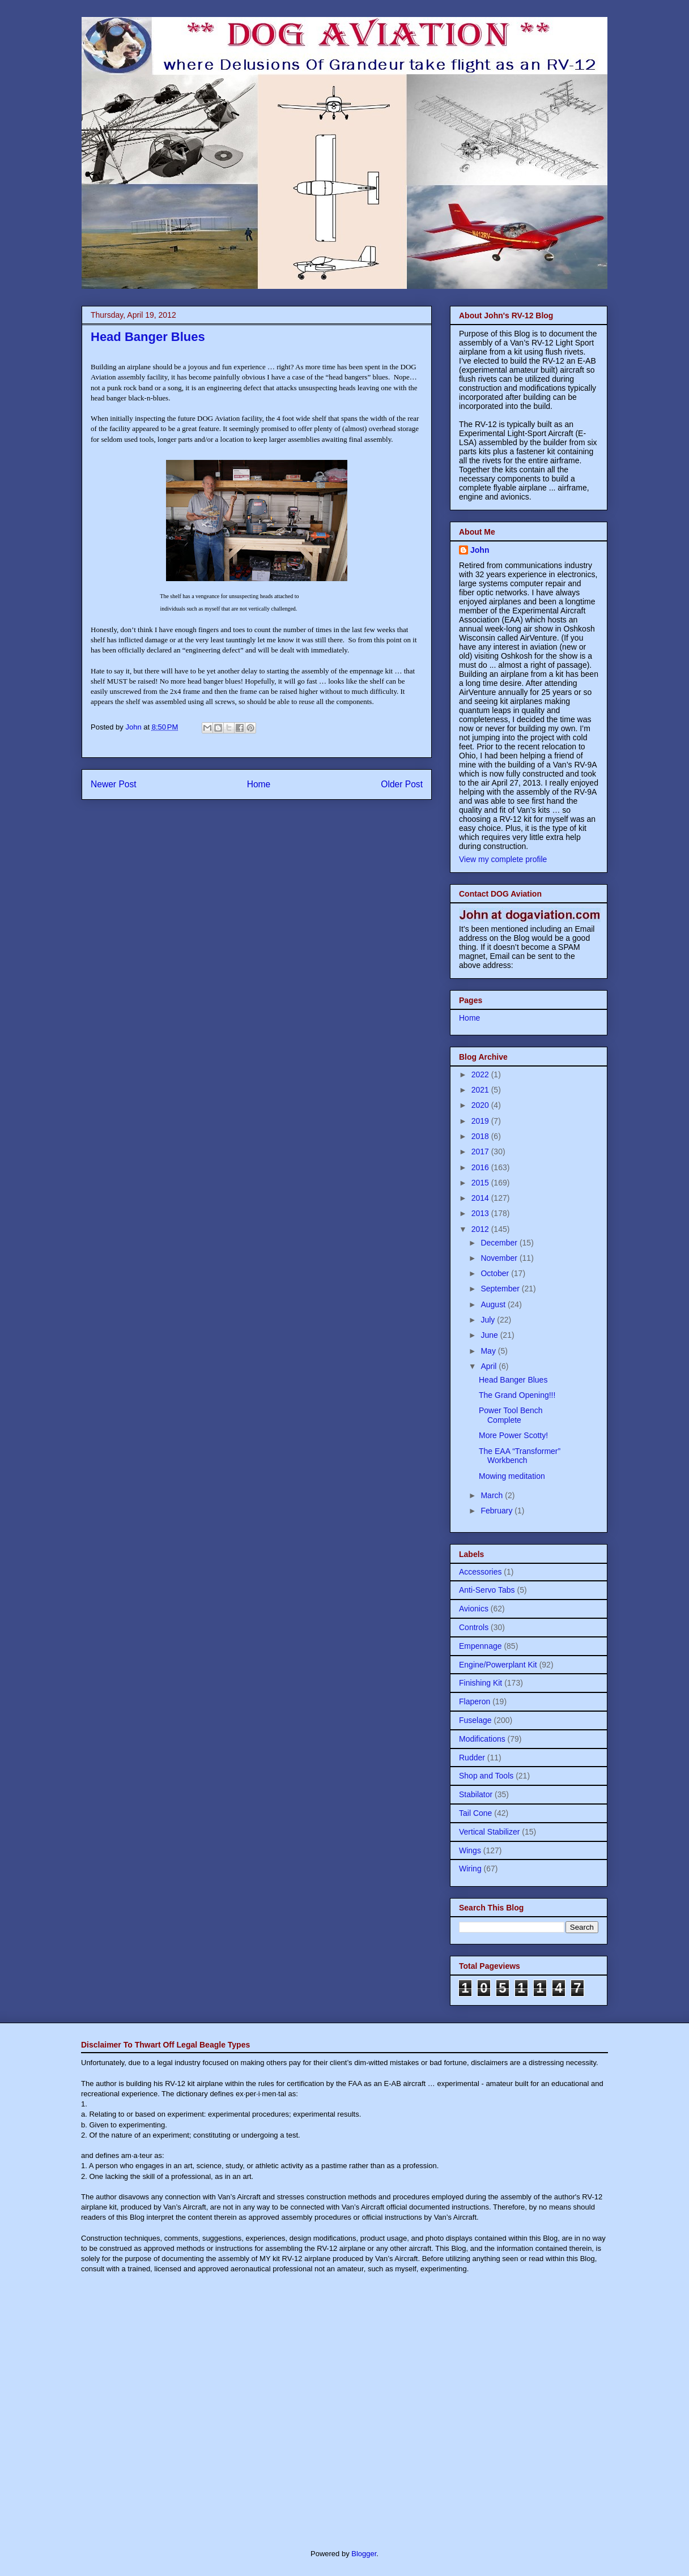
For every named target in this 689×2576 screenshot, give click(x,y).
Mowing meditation (512, 1476)
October (495, 1273)
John (479, 550)
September (500, 1288)
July (488, 1319)
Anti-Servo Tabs (487, 1589)
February (497, 1510)
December (499, 1242)
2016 (481, 1167)
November (499, 1258)
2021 (481, 1089)
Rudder (472, 1757)
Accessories (480, 1571)
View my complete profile (503, 859)
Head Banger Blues (513, 1379)
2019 (481, 1120)
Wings (470, 1850)
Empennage (480, 1645)
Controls (473, 1627)
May (488, 1350)
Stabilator (475, 1794)
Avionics (473, 1608)
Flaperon (474, 1701)
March (492, 1495)
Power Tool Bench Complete (511, 1415)
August (493, 1304)
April (489, 1366)
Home (259, 784)
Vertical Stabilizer (489, 1831)
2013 (481, 1213)
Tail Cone (475, 1813)
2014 (481, 1197)
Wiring (470, 1868)
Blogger (363, 2553)
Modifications (482, 1738)
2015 (481, 1182)
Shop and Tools (486, 1775)
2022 (481, 1074)
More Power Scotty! (513, 1435)
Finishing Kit (480, 1682)
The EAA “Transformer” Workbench (519, 1456)
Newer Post (114, 784)
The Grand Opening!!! (517, 1395)
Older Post (402, 784)
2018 (481, 1136)
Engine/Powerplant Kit (498, 1664)
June (490, 1335)
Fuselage (475, 1720)
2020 (481, 1105)
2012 (481, 1229)
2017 (481, 1151)
